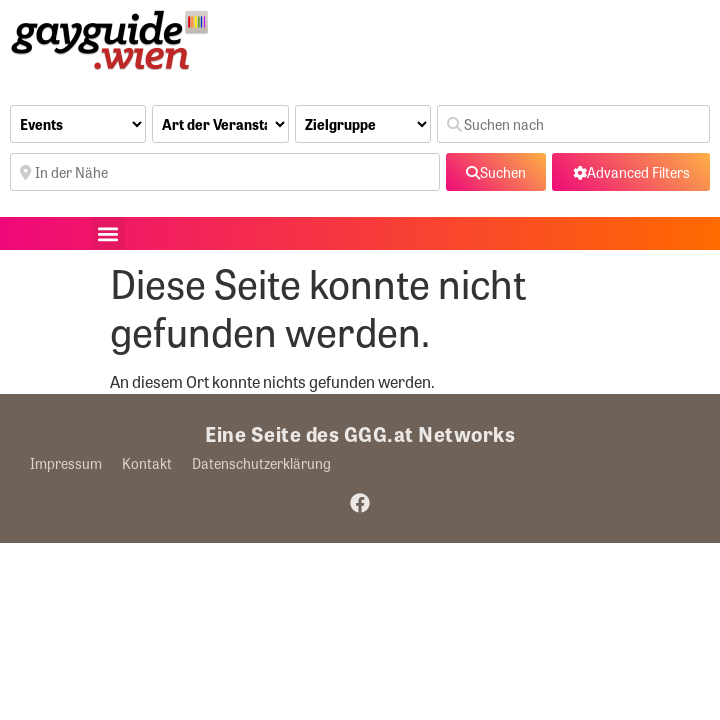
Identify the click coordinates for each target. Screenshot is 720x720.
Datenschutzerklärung (261, 463)
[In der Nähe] (225, 172)
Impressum (66, 463)
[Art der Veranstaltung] (220, 124)
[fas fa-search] (496, 172)
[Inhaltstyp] (78, 124)
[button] (108, 233)
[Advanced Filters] (631, 172)
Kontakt (147, 463)
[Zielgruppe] (363, 124)
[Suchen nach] (573, 124)
